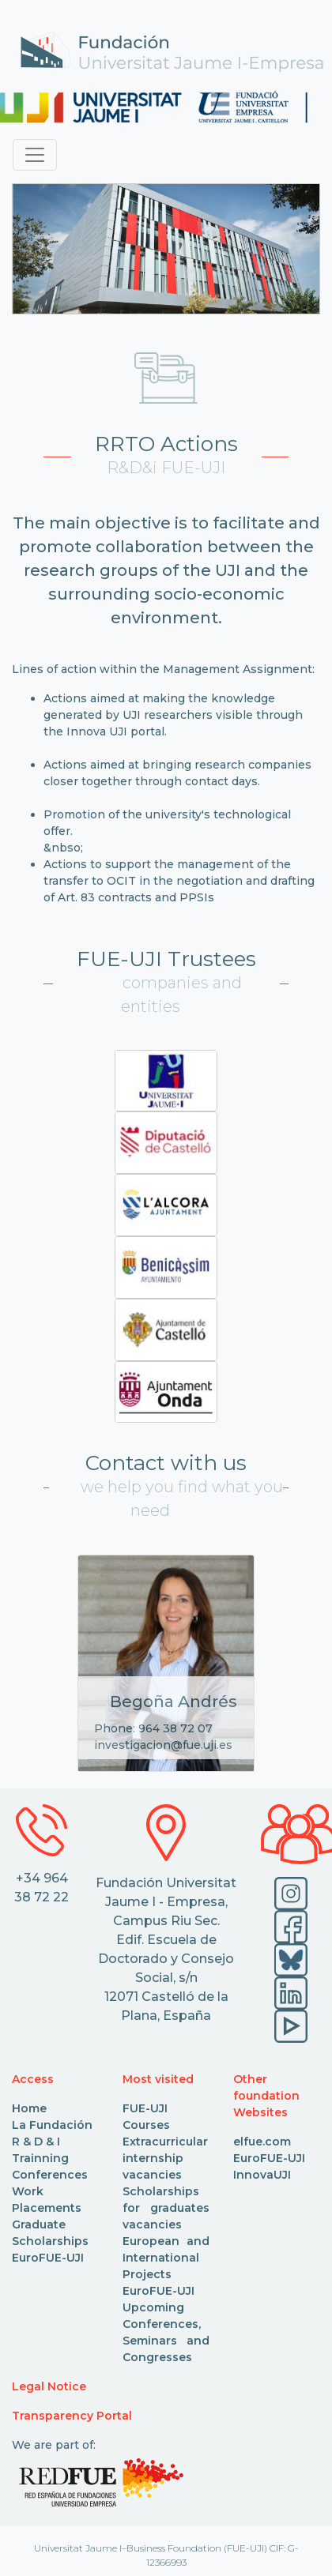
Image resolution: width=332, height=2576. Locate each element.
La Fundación (52, 2125)
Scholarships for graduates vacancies (166, 2208)
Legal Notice (49, 2386)
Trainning (40, 2158)
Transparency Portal (72, 2416)
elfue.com (262, 2141)
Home (29, 2108)
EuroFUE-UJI (48, 2258)
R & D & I (36, 2141)
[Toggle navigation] (35, 155)
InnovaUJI (262, 2175)
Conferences (50, 2175)
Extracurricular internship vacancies (165, 2158)
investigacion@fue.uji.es (163, 1745)
